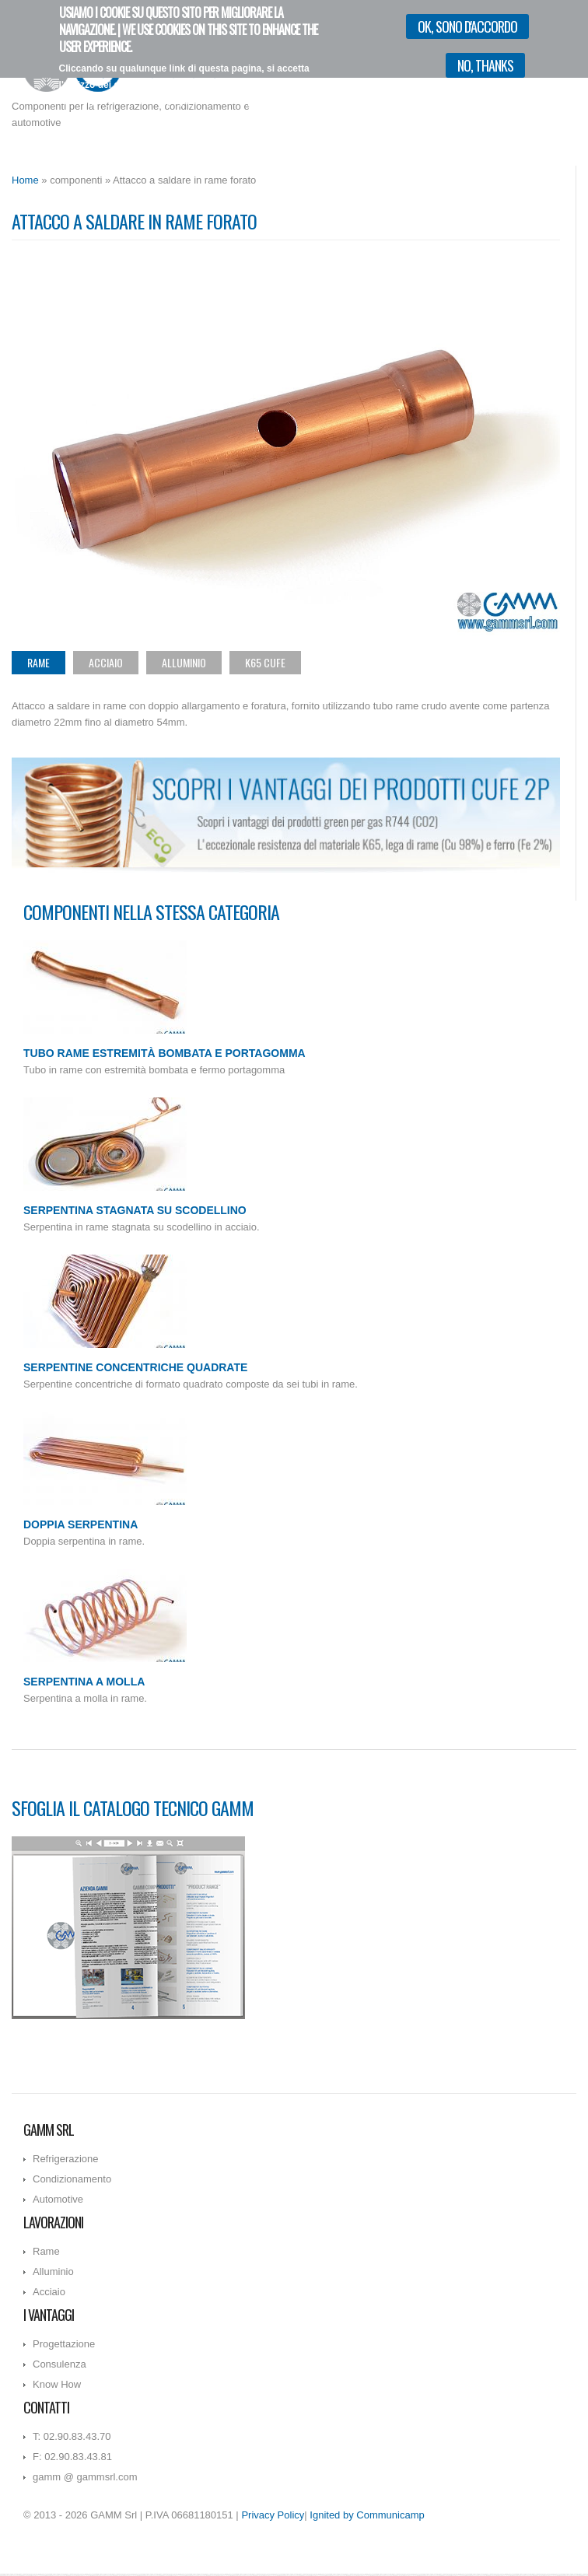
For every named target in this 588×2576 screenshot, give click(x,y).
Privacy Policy (272, 2515)
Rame (38, 662)
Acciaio (106, 662)
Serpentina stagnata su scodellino (135, 1210)
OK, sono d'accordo (467, 20)
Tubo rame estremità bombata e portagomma (164, 1053)
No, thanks (485, 59)
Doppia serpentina (80, 1524)
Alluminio (184, 662)
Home (25, 180)
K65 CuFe (265, 662)
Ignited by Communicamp (367, 2515)
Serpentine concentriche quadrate (135, 1367)
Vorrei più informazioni (285, 111)
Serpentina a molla (84, 1681)
